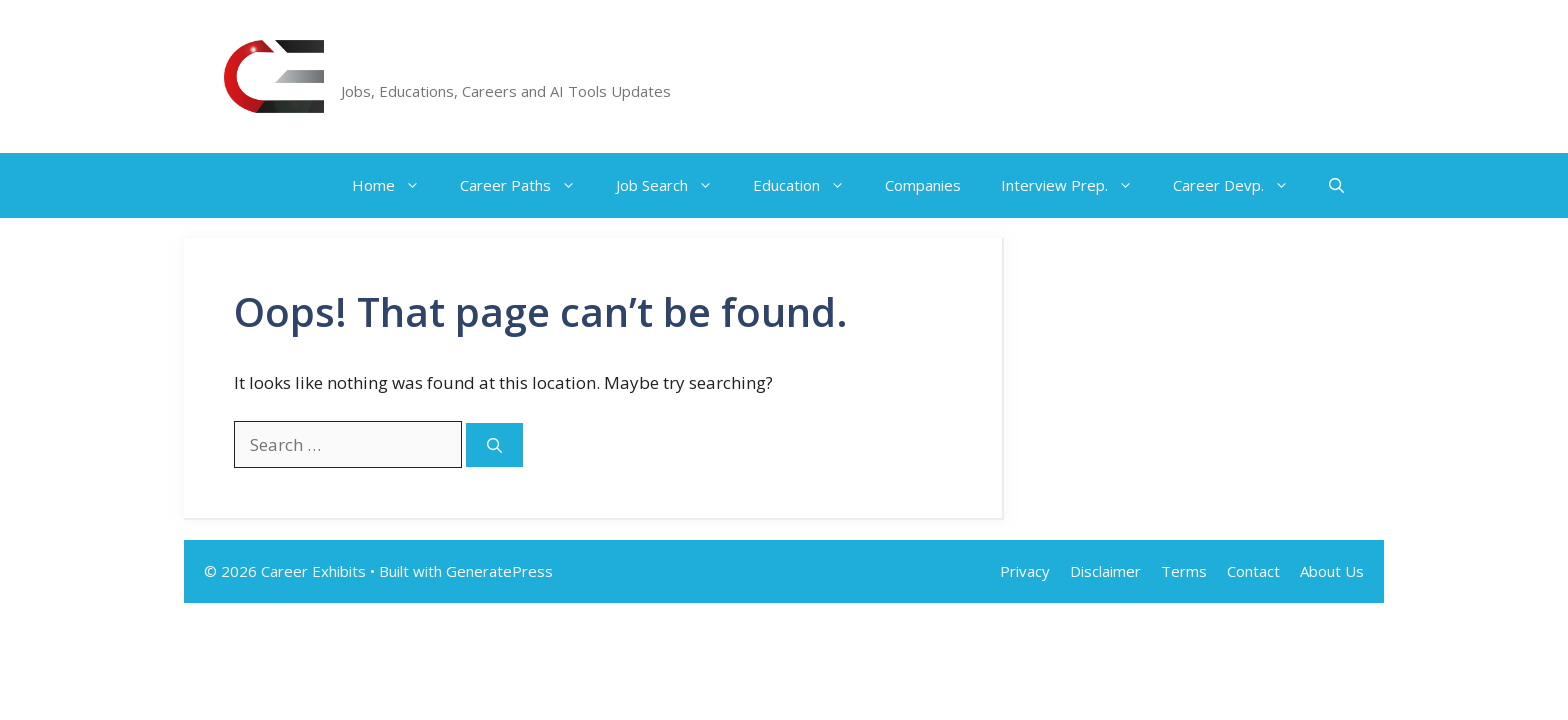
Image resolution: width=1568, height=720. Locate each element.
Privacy (1025, 571)
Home (396, 185)
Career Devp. (1241, 185)
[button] (1336, 185)
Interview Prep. (1077, 185)
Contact (1253, 571)
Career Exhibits (436, 65)
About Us (1332, 571)
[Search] (494, 445)
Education (809, 185)
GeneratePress (499, 571)
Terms (1184, 571)
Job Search (674, 185)
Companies (923, 185)
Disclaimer (1105, 571)
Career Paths (528, 185)
